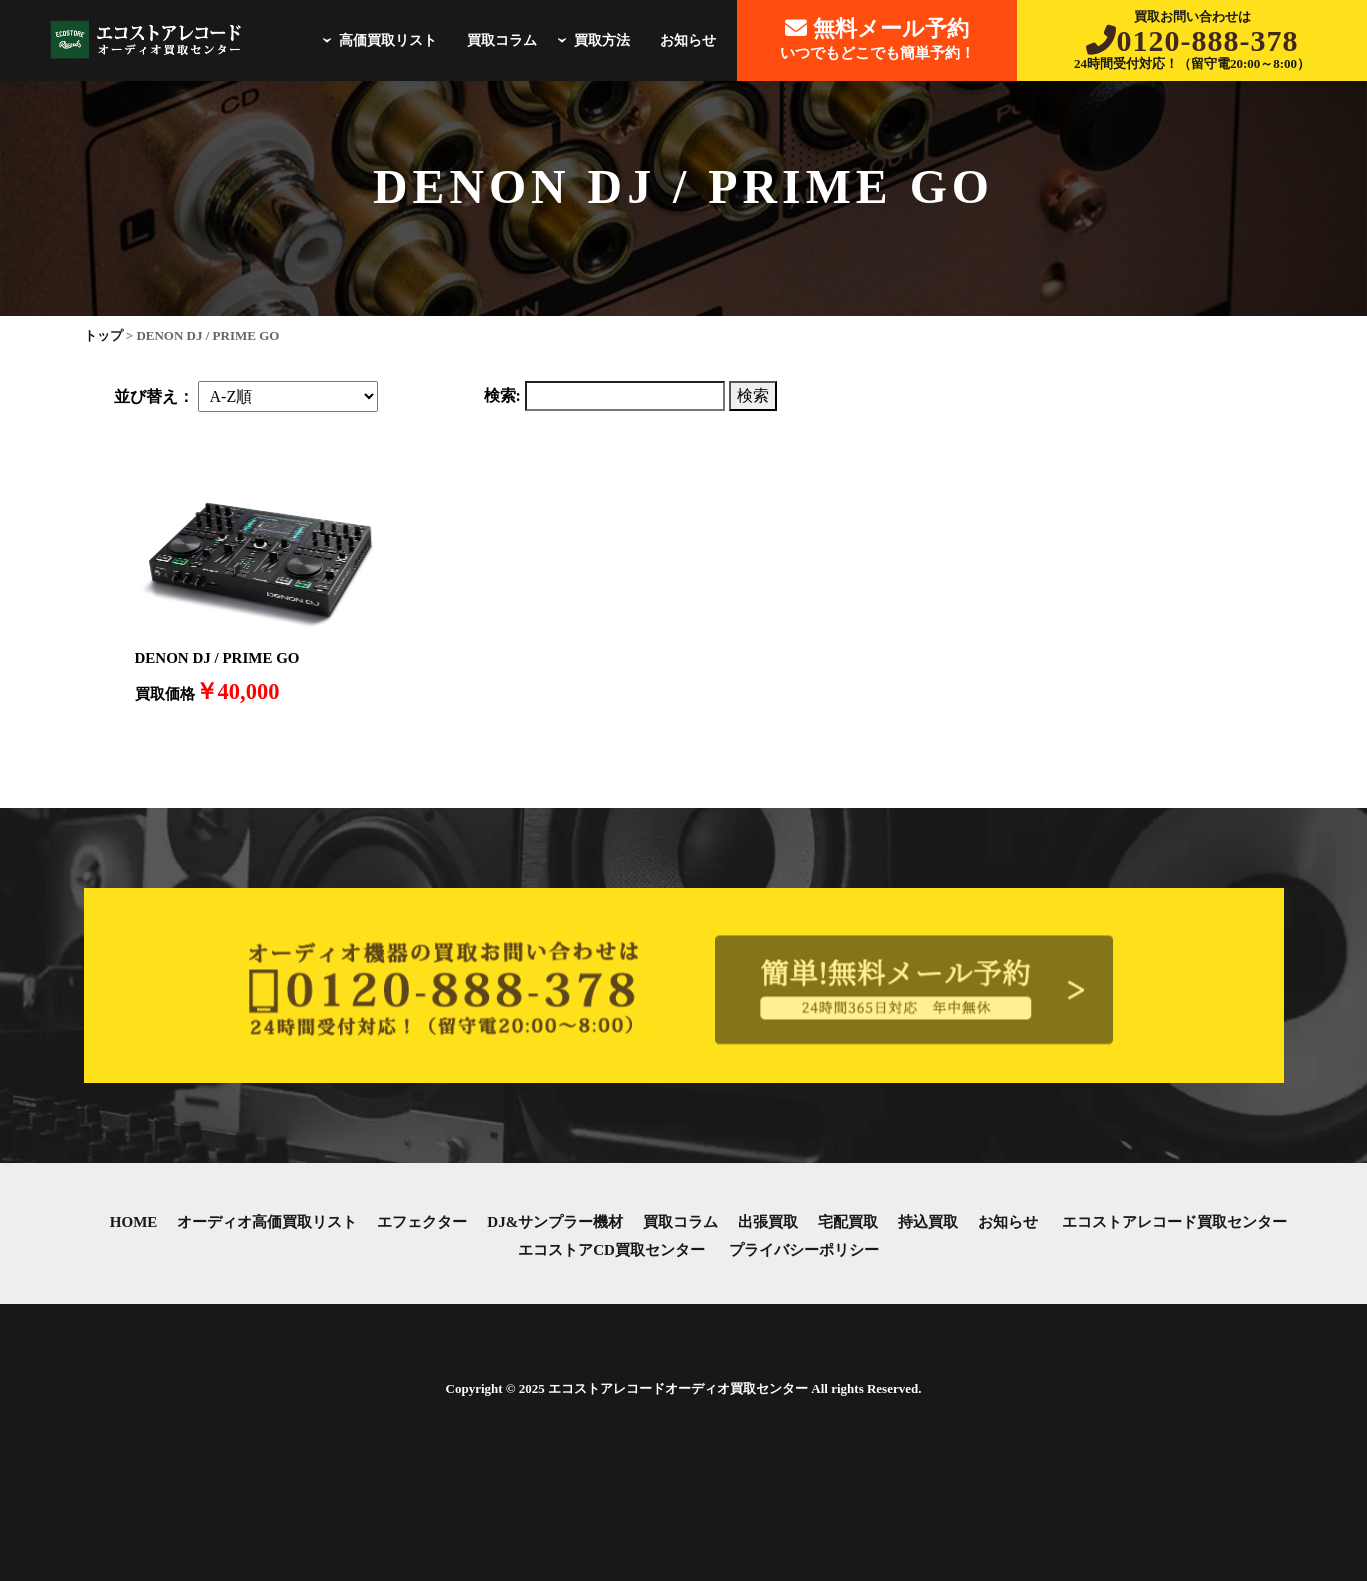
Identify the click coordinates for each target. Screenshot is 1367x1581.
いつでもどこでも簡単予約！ (877, 38)
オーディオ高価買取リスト (267, 1222)
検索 (753, 395)
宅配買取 (848, 1222)
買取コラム (502, 40)
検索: (502, 395)
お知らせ (688, 40)
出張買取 (768, 1222)
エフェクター (422, 1222)
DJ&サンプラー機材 (555, 1222)
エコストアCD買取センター (611, 1250)
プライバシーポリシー (804, 1250)
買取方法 (591, 40)
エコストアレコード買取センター (1174, 1222)
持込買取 (928, 1222)
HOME (134, 1222)
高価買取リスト (377, 40)
